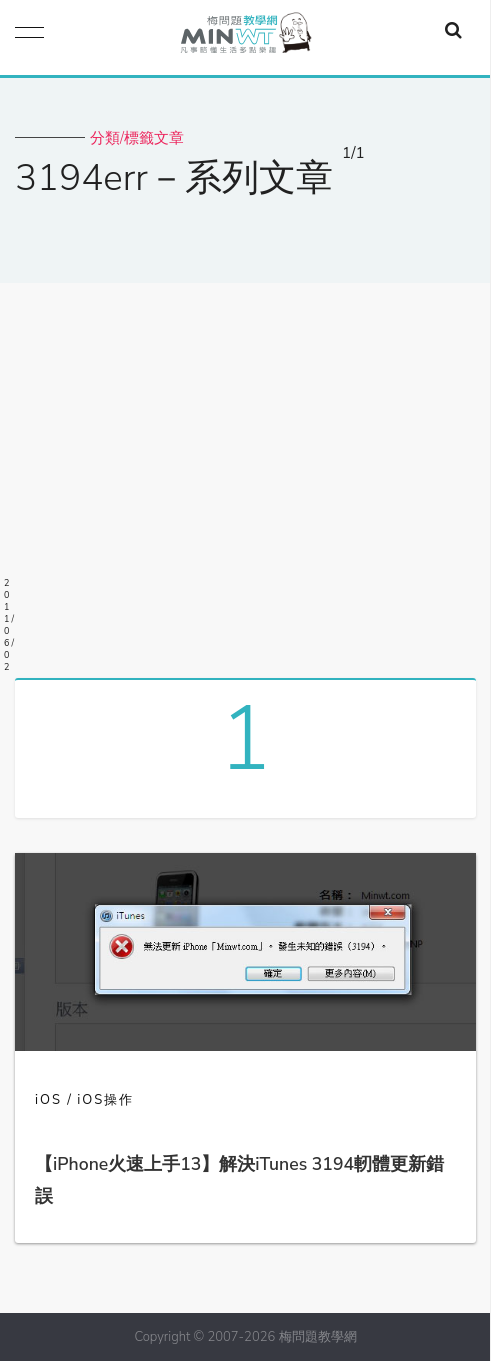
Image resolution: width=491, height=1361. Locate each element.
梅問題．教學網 (245, 37)
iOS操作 (105, 1100)
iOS (48, 1100)
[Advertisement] (245, 473)
